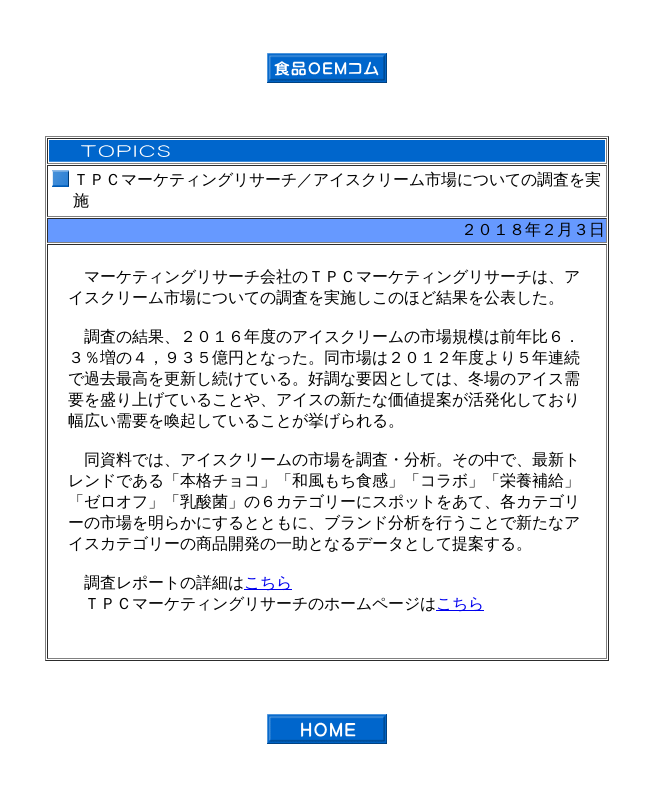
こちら (268, 582)
